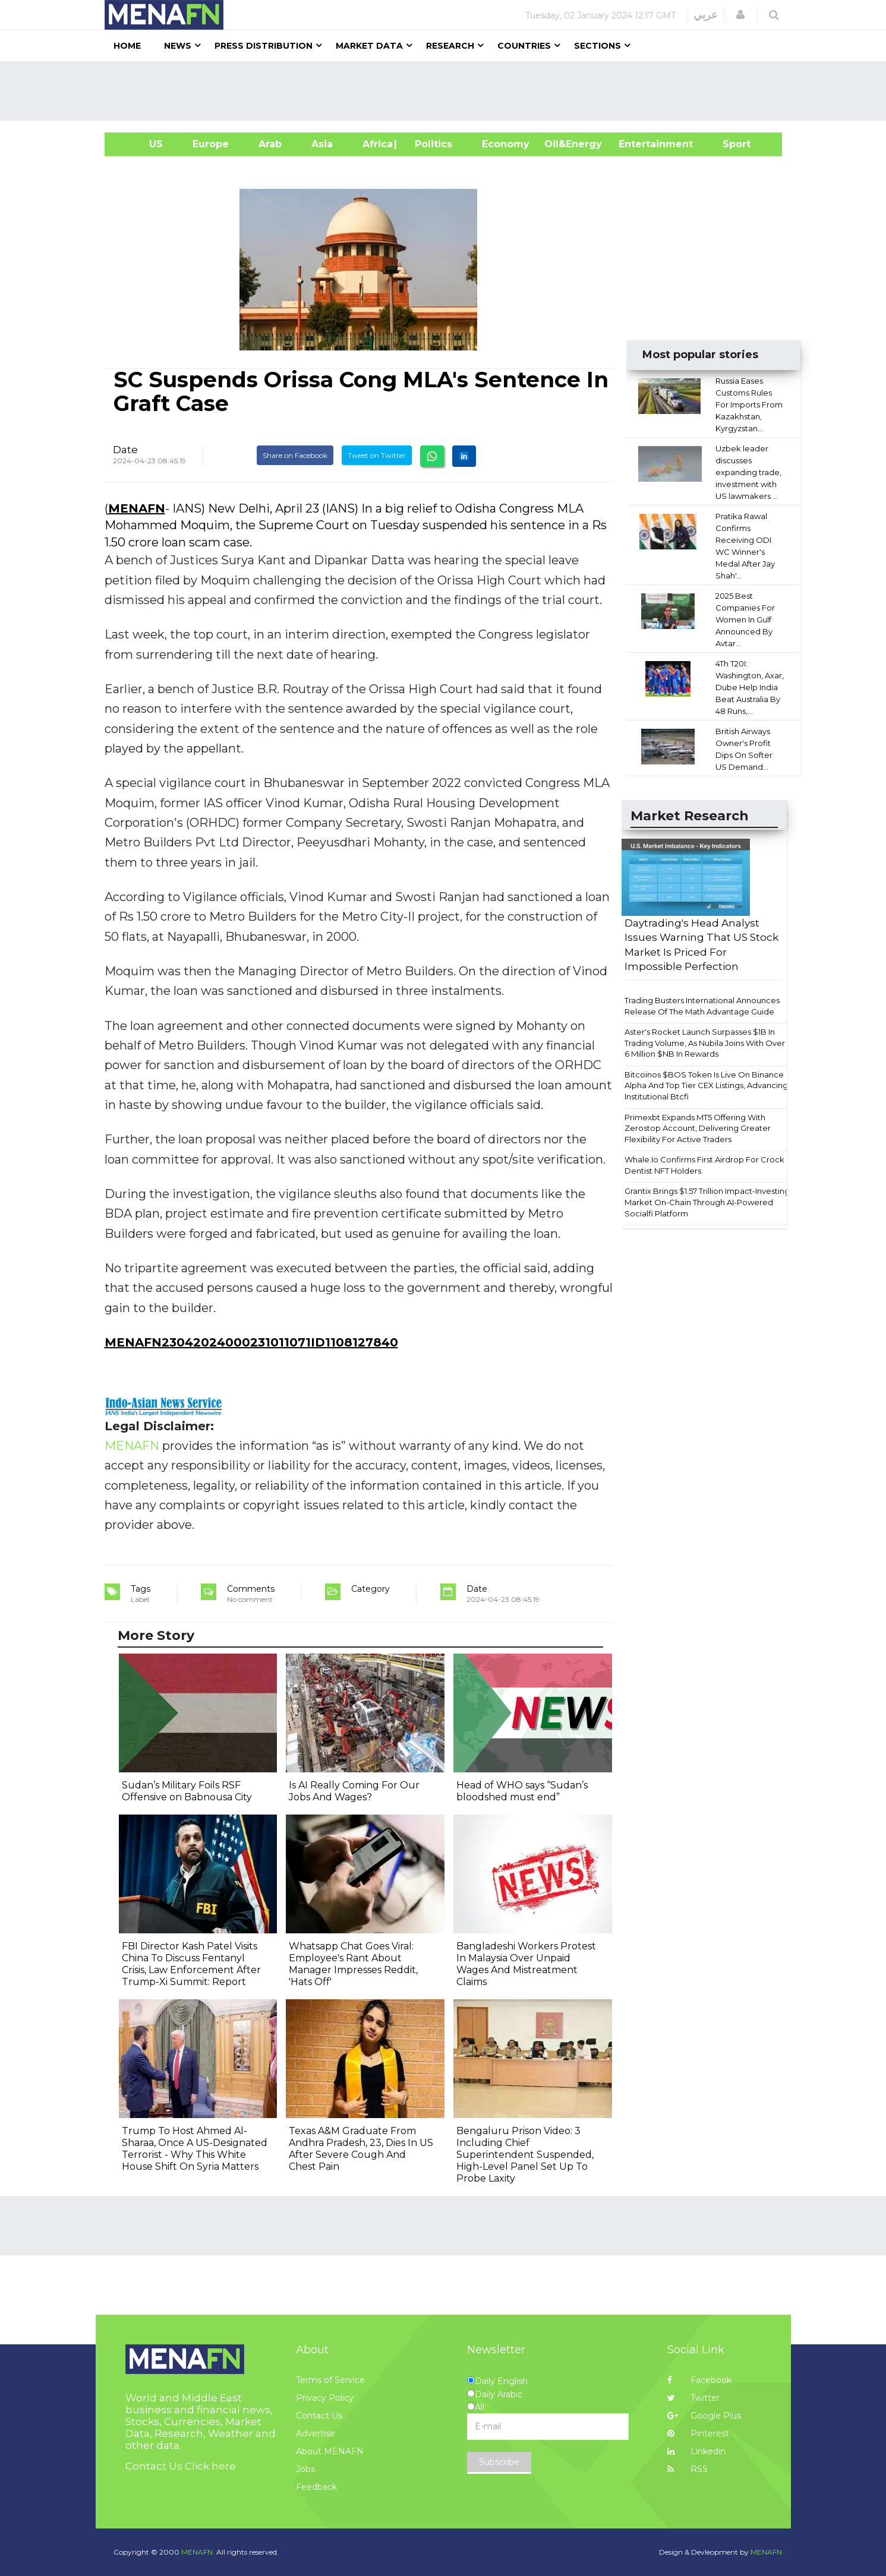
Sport (729, 144)
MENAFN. (198, 2551)
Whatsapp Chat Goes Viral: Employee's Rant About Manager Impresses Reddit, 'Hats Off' (353, 1963)
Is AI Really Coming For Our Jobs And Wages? (354, 1791)
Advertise (315, 2433)
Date (125, 450)
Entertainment (638, 144)
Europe (211, 144)
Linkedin (696, 2451)
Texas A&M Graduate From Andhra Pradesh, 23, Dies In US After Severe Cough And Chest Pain (361, 2148)
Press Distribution (264, 45)
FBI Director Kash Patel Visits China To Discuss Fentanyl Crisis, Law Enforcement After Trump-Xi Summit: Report (191, 1963)
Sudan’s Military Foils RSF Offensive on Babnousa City (187, 1791)
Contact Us (319, 2415)
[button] (740, 14)
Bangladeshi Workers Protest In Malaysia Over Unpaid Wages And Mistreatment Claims (526, 1963)
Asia (322, 144)
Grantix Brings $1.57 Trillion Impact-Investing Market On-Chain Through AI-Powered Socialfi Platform (707, 1202)
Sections (597, 45)
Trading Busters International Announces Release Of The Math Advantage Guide (702, 1005)
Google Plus (704, 2415)
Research (450, 45)
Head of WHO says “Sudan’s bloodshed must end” (522, 1791)
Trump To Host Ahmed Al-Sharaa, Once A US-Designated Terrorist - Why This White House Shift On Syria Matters (194, 2148)
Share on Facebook (295, 455)
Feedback (316, 2487)
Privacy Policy (325, 2397)
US (141, 144)
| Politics (430, 144)
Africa (376, 144)
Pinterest (698, 2433)
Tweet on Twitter (377, 455)
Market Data (369, 45)
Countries (524, 45)
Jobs (305, 2469)
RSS (687, 2469)
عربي (705, 14)
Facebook (699, 2380)
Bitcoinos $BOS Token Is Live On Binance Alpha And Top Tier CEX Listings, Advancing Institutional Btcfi (706, 1085)
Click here (210, 2466)
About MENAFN (330, 2451)
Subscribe (499, 2462)
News (177, 45)
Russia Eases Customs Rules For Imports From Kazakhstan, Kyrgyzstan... (749, 404)
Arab (270, 144)
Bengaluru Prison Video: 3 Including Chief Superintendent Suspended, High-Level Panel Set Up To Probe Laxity (525, 2154)
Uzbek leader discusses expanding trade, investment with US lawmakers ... (748, 472)
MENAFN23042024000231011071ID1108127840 (251, 1342)
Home (127, 45)
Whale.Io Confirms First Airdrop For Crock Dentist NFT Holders (704, 1165)
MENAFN (136, 508)
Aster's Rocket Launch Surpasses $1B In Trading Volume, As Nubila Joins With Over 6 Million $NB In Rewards (705, 1042)
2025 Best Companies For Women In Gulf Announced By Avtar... (745, 619)
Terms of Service (330, 2380)
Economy (505, 144)
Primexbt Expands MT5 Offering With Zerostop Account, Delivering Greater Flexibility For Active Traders (698, 1128)
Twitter (693, 2397)
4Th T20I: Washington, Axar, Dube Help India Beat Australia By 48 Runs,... (749, 687)
